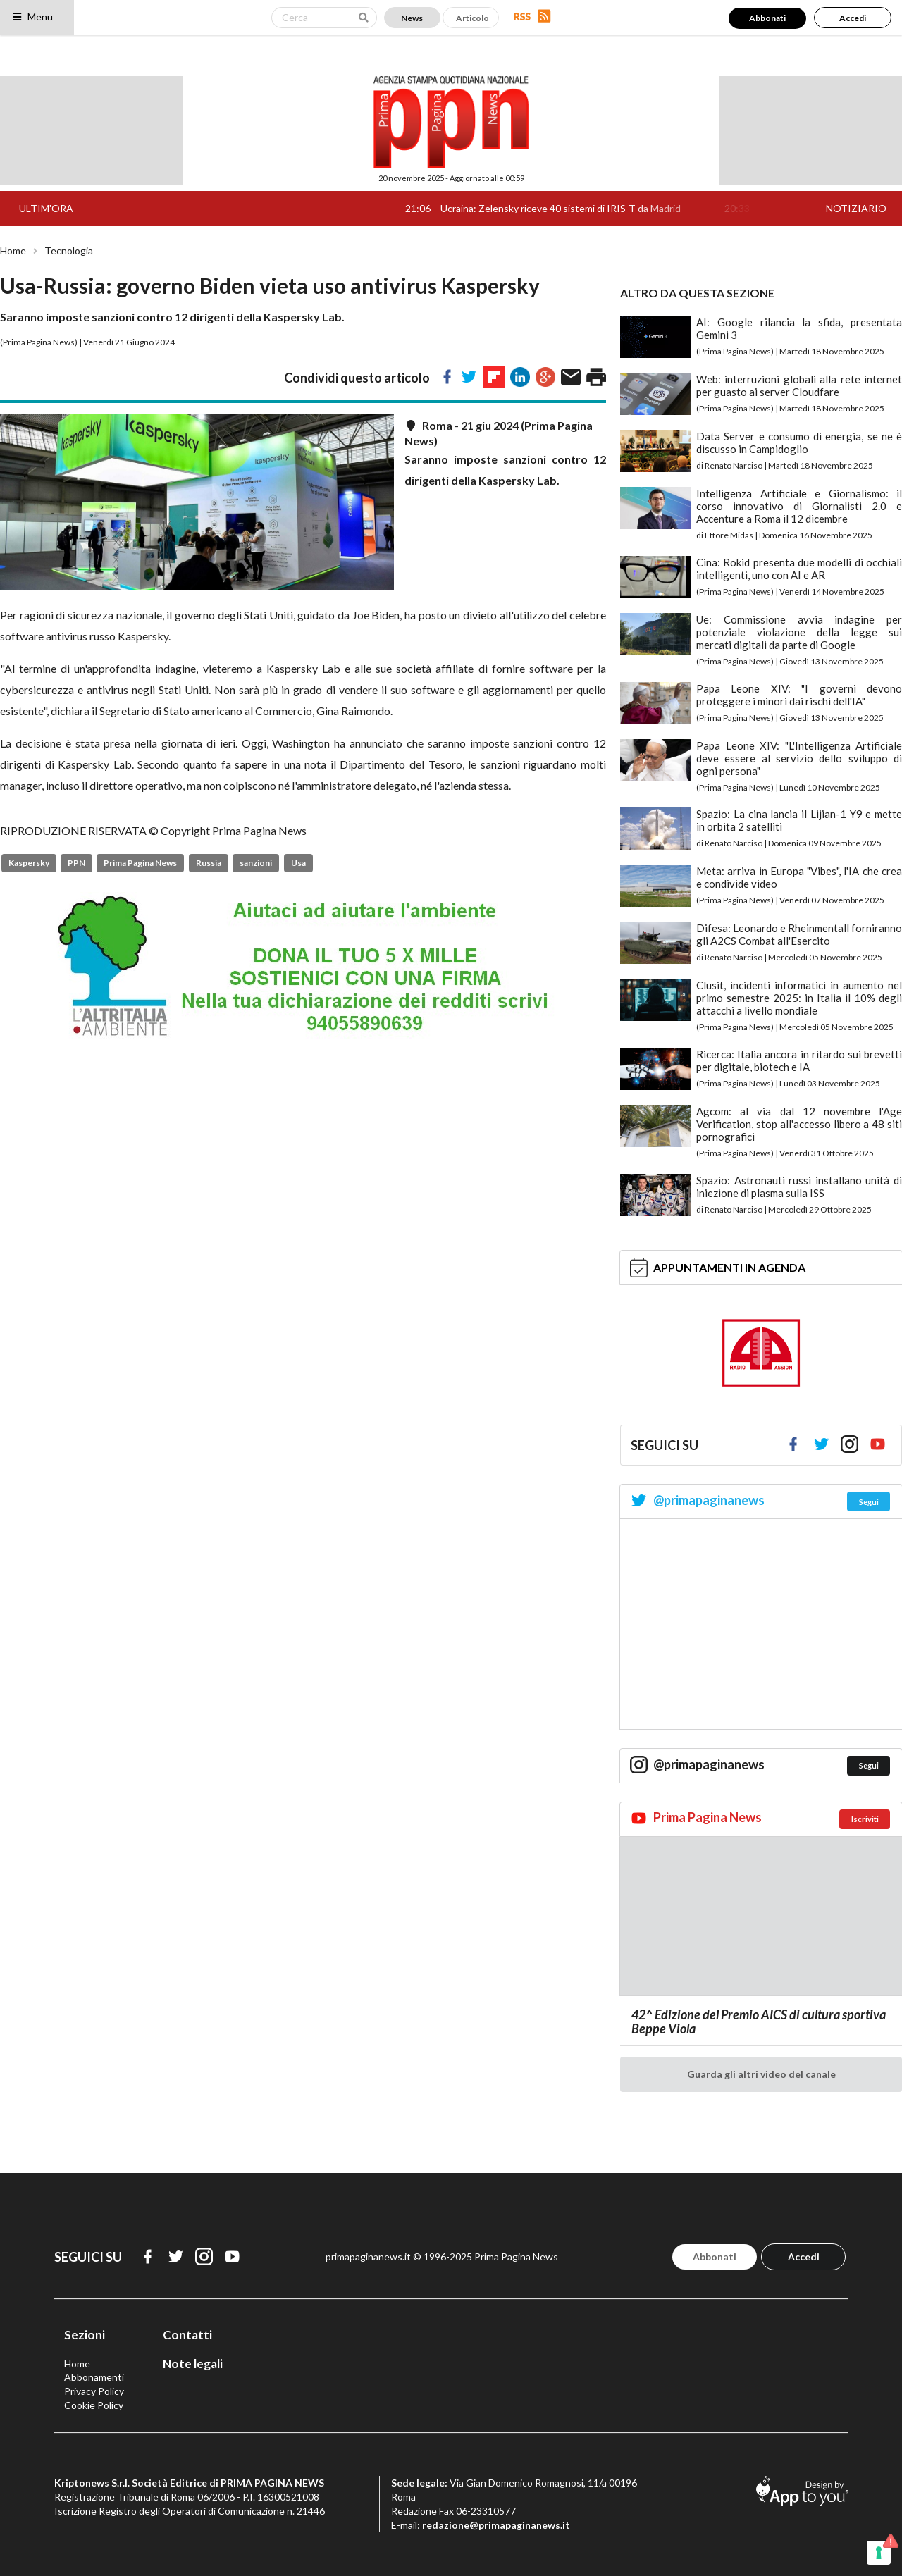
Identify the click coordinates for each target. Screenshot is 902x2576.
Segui (869, 1501)
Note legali (193, 2363)
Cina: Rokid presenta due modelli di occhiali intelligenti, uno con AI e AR (799, 568)
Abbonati (767, 18)
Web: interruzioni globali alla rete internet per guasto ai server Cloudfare (799, 385)
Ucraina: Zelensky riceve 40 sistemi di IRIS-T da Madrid (575, 208)
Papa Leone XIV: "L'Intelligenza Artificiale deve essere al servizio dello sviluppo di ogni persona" (799, 758)
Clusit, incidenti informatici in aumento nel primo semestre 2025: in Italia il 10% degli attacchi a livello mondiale (799, 998)
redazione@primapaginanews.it (496, 2525)
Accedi (852, 18)
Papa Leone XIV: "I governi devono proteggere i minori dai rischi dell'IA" (799, 694)
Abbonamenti (94, 2377)
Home (13, 251)
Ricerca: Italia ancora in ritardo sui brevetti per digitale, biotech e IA (799, 1060)
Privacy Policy (94, 2391)
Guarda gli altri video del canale (761, 2074)
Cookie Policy (93, 2405)
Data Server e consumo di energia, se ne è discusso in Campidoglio (799, 442)
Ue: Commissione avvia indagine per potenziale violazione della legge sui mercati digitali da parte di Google (799, 632)
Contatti (187, 2334)
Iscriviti (865, 1818)
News (412, 18)
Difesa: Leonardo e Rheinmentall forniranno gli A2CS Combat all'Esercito (799, 934)
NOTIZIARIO (856, 208)
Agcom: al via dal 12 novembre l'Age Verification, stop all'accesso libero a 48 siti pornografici (799, 1124)
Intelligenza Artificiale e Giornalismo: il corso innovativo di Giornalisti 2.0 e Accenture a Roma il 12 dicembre (799, 506)
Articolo (472, 18)
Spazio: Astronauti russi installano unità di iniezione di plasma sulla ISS (799, 1186)
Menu (32, 17)
